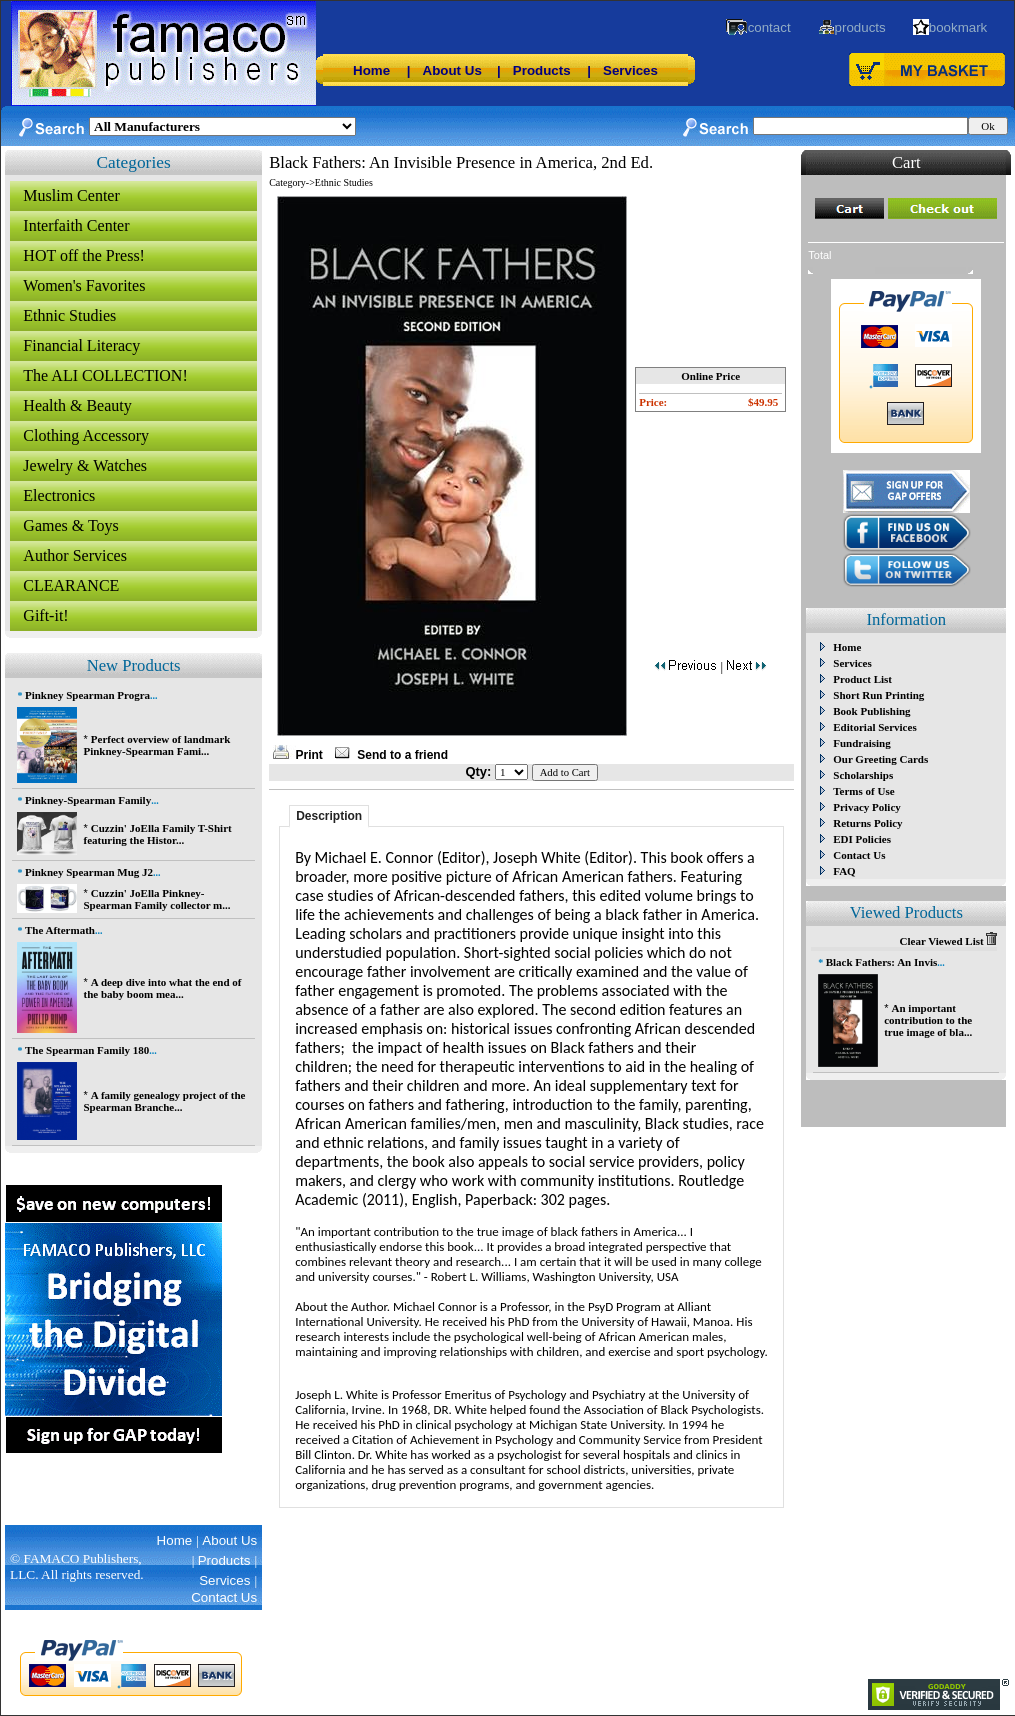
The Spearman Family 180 (87, 1050)
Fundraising (861, 743)
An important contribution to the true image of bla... (928, 1020)
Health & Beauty (77, 405)
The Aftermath (60, 930)
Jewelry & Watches (85, 465)
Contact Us (859, 855)
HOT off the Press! (84, 255)
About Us (452, 70)
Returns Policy (867, 823)
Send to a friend (402, 755)
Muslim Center (71, 195)
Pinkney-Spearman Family (88, 800)
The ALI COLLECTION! (105, 375)
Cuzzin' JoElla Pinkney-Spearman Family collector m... (156, 899)
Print (309, 755)
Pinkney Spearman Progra (87, 695)
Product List (862, 679)
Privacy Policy (867, 807)
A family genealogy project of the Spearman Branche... (164, 1101)
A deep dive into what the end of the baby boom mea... (162, 988)
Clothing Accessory (86, 435)
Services (630, 70)
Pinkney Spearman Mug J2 (89, 872)
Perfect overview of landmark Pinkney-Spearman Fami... (156, 745)
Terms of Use (863, 791)
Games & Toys (70, 525)
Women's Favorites (84, 285)
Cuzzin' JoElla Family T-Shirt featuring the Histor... (157, 834)
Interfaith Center (76, 225)
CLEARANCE (71, 585)
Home (371, 70)
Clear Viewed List (949, 941)
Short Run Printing (878, 695)
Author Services (75, 555)
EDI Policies (862, 839)
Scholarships (863, 775)
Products (542, 70)
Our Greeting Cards (880, 759)
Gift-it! (45, 615)
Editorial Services (874, 727)
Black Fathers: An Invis (882, 962)
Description (329, 816)
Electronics (59, 495)
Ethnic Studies (69, 315)
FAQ (844, 871)
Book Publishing (871, 711)
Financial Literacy (81, 345)
